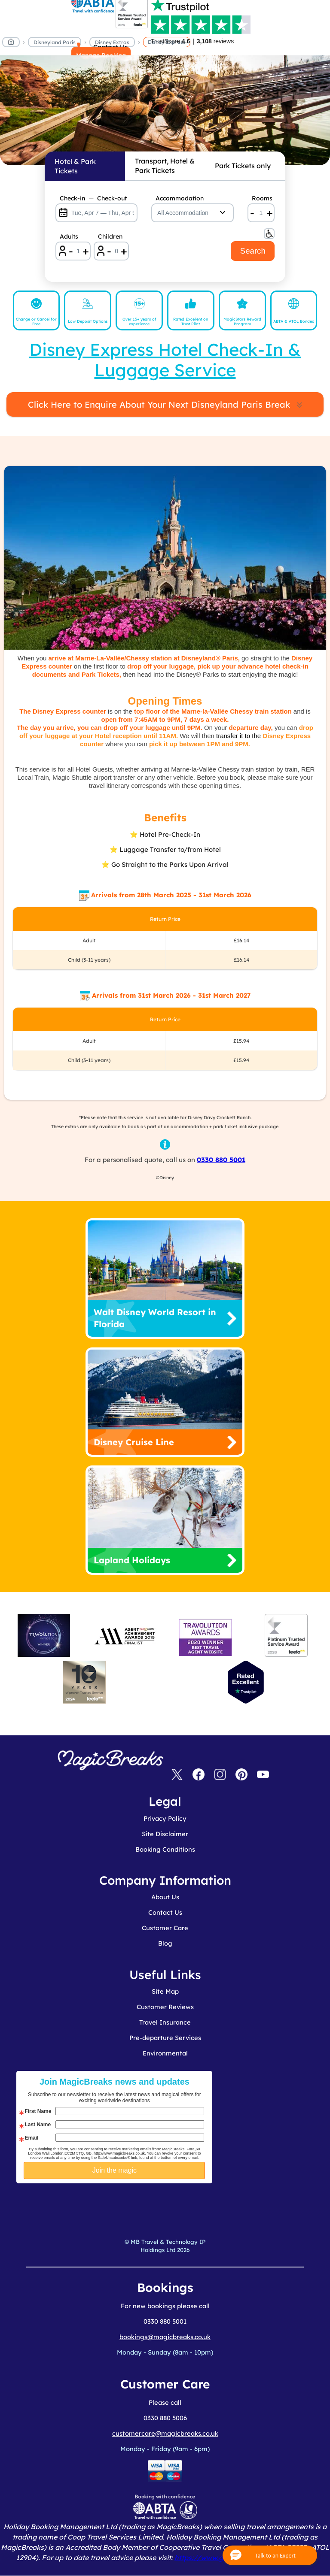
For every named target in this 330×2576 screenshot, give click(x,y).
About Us (165, 1897)
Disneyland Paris (55, 42)
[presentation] (149, 2205)
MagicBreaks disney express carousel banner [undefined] (165, 110)
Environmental (165, 2053)
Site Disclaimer (165, 1834)
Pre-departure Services (165, 2038)
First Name (37, 2111)
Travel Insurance (165, 2022)
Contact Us (165, 1912)
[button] (270, 2555)
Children (110, 236)
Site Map (165, 1991)
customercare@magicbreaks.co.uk (165, 2433)
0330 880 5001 (221, 1160)
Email (31, 2137)
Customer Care (165, 1928)
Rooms (262, 198)
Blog (165, 1943)
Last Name (37, 2124)
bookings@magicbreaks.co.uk (165, 2337)
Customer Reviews (165, 2007)
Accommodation (180, 198)
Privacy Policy (165, 1818)
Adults (69, 236)
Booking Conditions (165, 1849)
